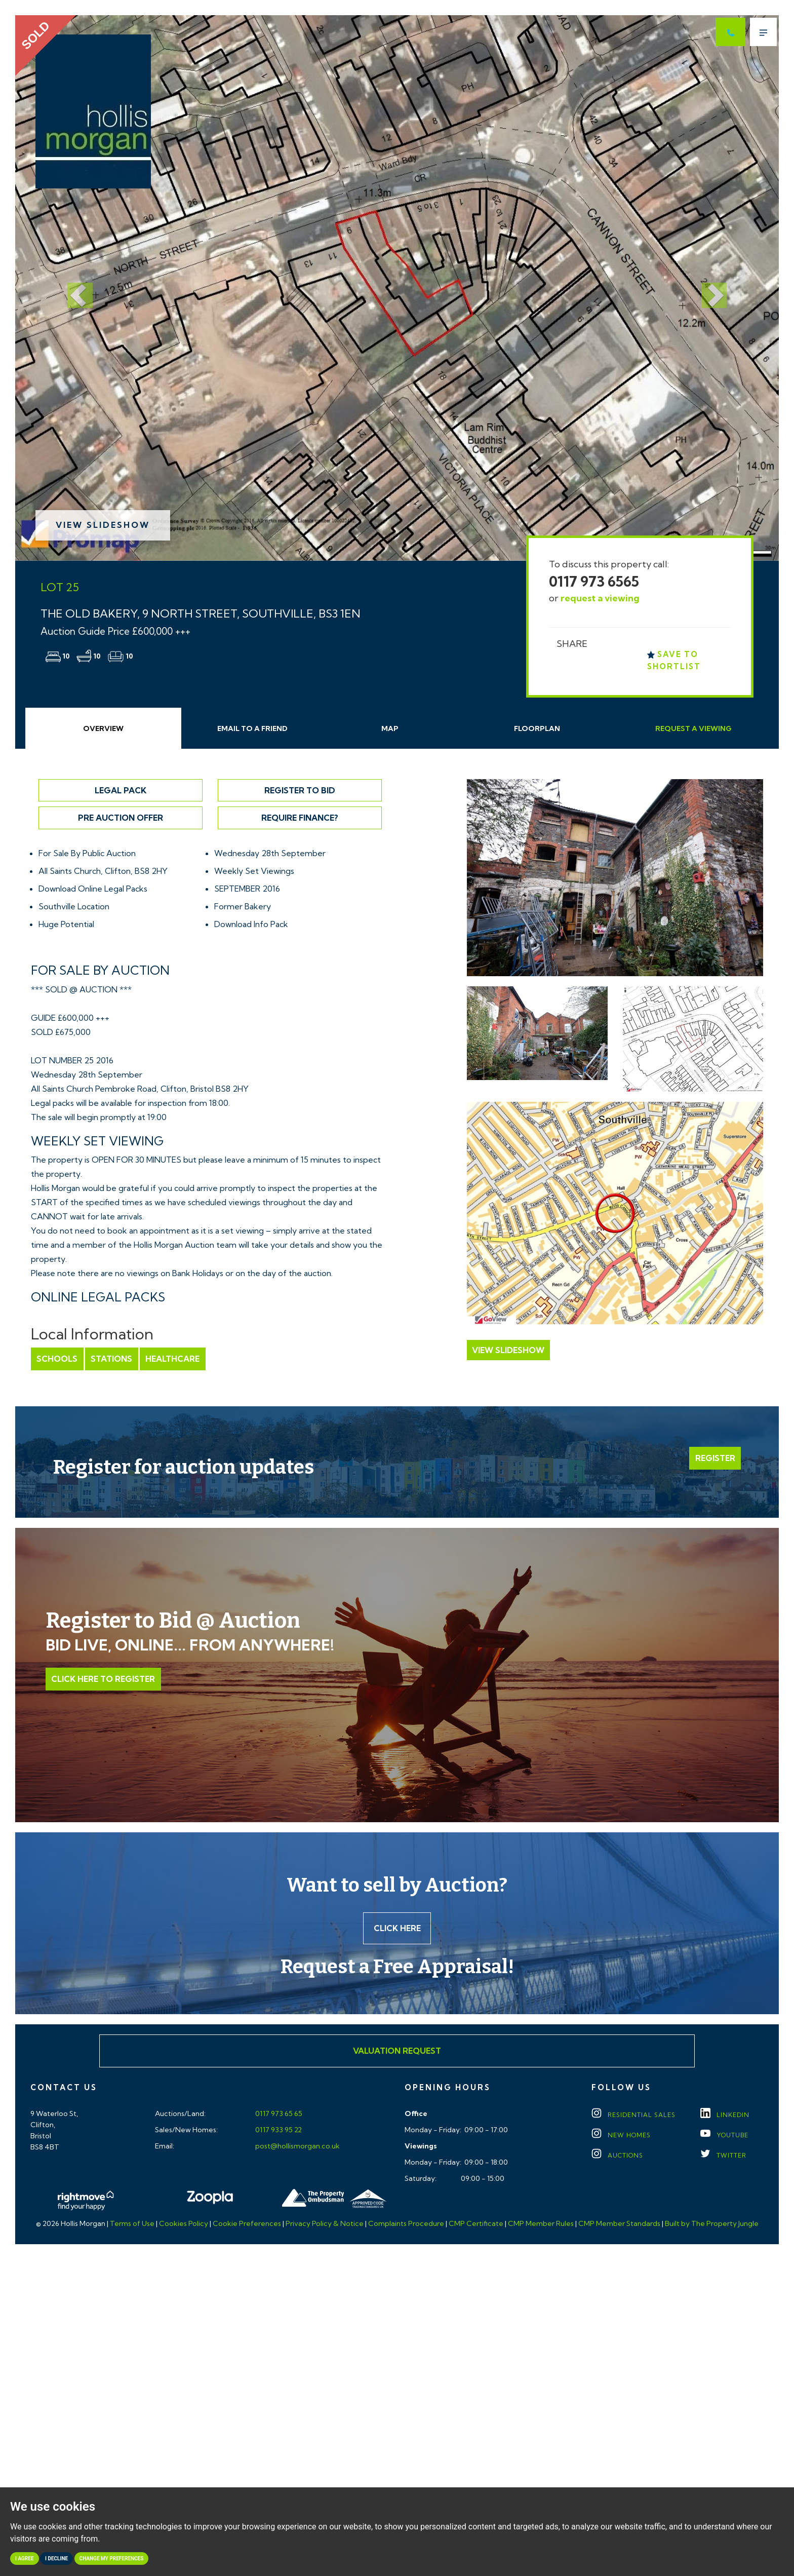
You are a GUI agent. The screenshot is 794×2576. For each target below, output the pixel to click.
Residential (633, 2116)
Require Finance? (299, 818)
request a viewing (600, 598)
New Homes (621, 2136)
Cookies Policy (183, 2224)
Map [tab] (390, 728)
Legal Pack (120, 790)
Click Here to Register (103, 1679)
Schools (56, 1359)
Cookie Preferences (247, 2224)
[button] (72, 288)
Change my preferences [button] (112, 2558)
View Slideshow (103, 525)
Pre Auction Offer (120, 818)
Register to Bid (299, 790)
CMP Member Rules (541, 2224)
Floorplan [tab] (537, 728)
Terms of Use (132, 2224)
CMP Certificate (476, 2224)
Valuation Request (397, 2052)
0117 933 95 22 (278, 2130)
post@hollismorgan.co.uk (297, 2146)
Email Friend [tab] (252, 728)
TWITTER (723, 2156)
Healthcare (171, 1359)
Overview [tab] (103, 728)
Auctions (617, 2156)
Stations (111, 1359)
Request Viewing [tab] (693, 728)
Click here (397, 1929)
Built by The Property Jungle (712, 2224)
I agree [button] (24, 2558)
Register (715, 1458)
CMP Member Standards (619, 2224)
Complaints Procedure (406, 2224)
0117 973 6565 (594, 581)
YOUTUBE (724, 2136)
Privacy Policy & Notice (325, 2224)
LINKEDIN (724, 2116)
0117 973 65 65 (278, 2114)
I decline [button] (56, 2558)
